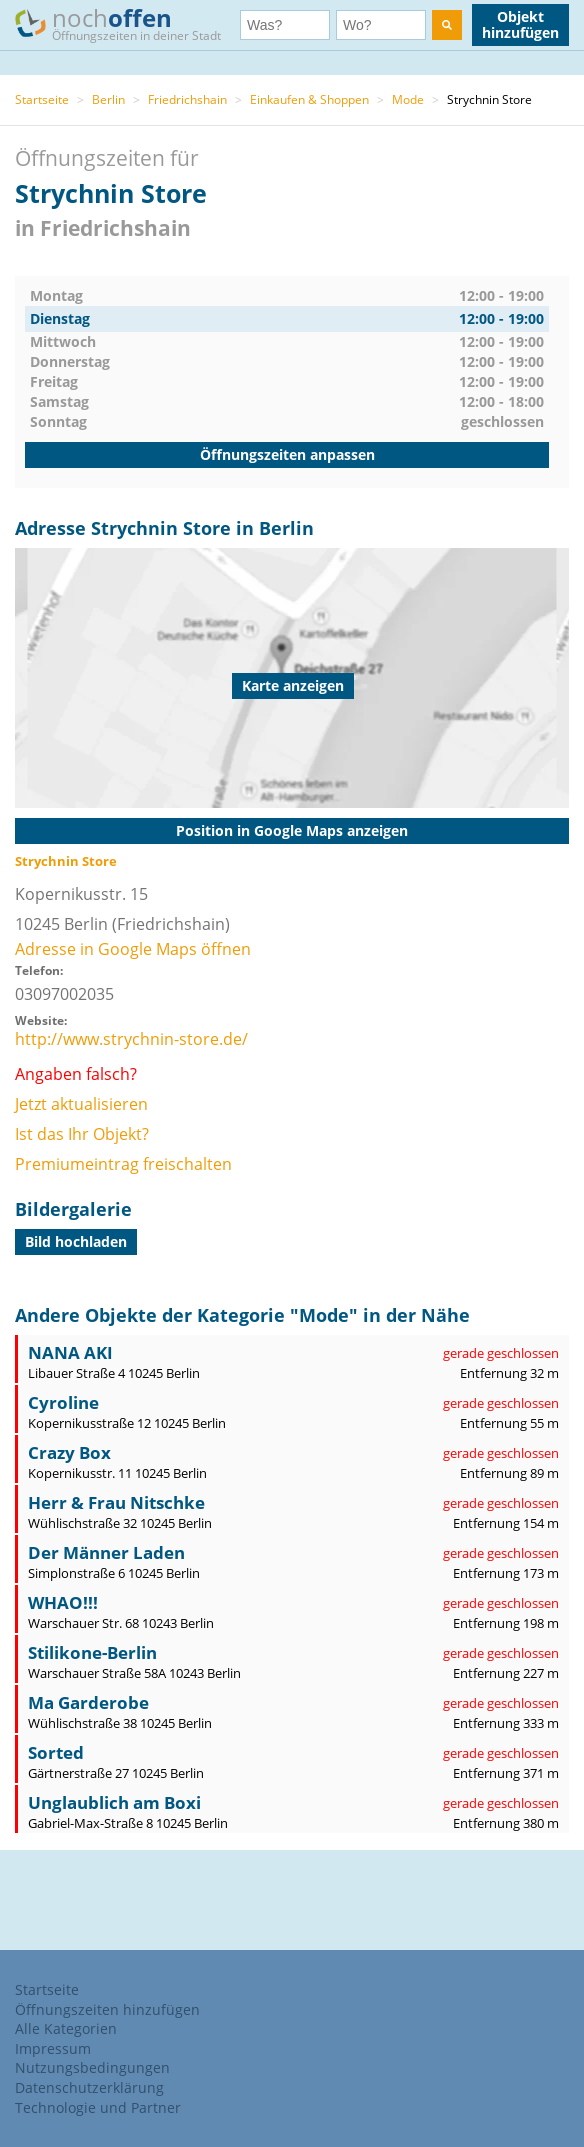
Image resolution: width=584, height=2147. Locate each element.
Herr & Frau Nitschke (116, 1502)
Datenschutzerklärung (89, 2087)
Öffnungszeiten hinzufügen (107, 2009)
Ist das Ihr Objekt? (82, 1134)
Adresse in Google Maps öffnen (133, 949)
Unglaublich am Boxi (114, 1802)
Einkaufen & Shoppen (309, 99)
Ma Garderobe (88, 1702)
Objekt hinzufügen (520, 24)
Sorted (56, 1752)
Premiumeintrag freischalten (123, 1164)
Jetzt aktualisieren (81, 1104)
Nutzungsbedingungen (92, 2067)
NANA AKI (70, 1352)
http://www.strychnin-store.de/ (131, 1039)
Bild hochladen (76, 1241)
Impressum (53, 2048)
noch (127, 23)
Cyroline (63, 1402)
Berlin (108, 99)
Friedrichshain (187, 99)
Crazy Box (69, 1452)
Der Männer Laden (106, 1552)
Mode (408, 99)
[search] (447, 25)
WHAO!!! (63, 1602)
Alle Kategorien (66, 2028)
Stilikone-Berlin (92, 1652)
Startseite (42, 99)
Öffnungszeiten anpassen (287, 454)
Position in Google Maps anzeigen (292, 830)
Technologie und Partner (98, 2107)
